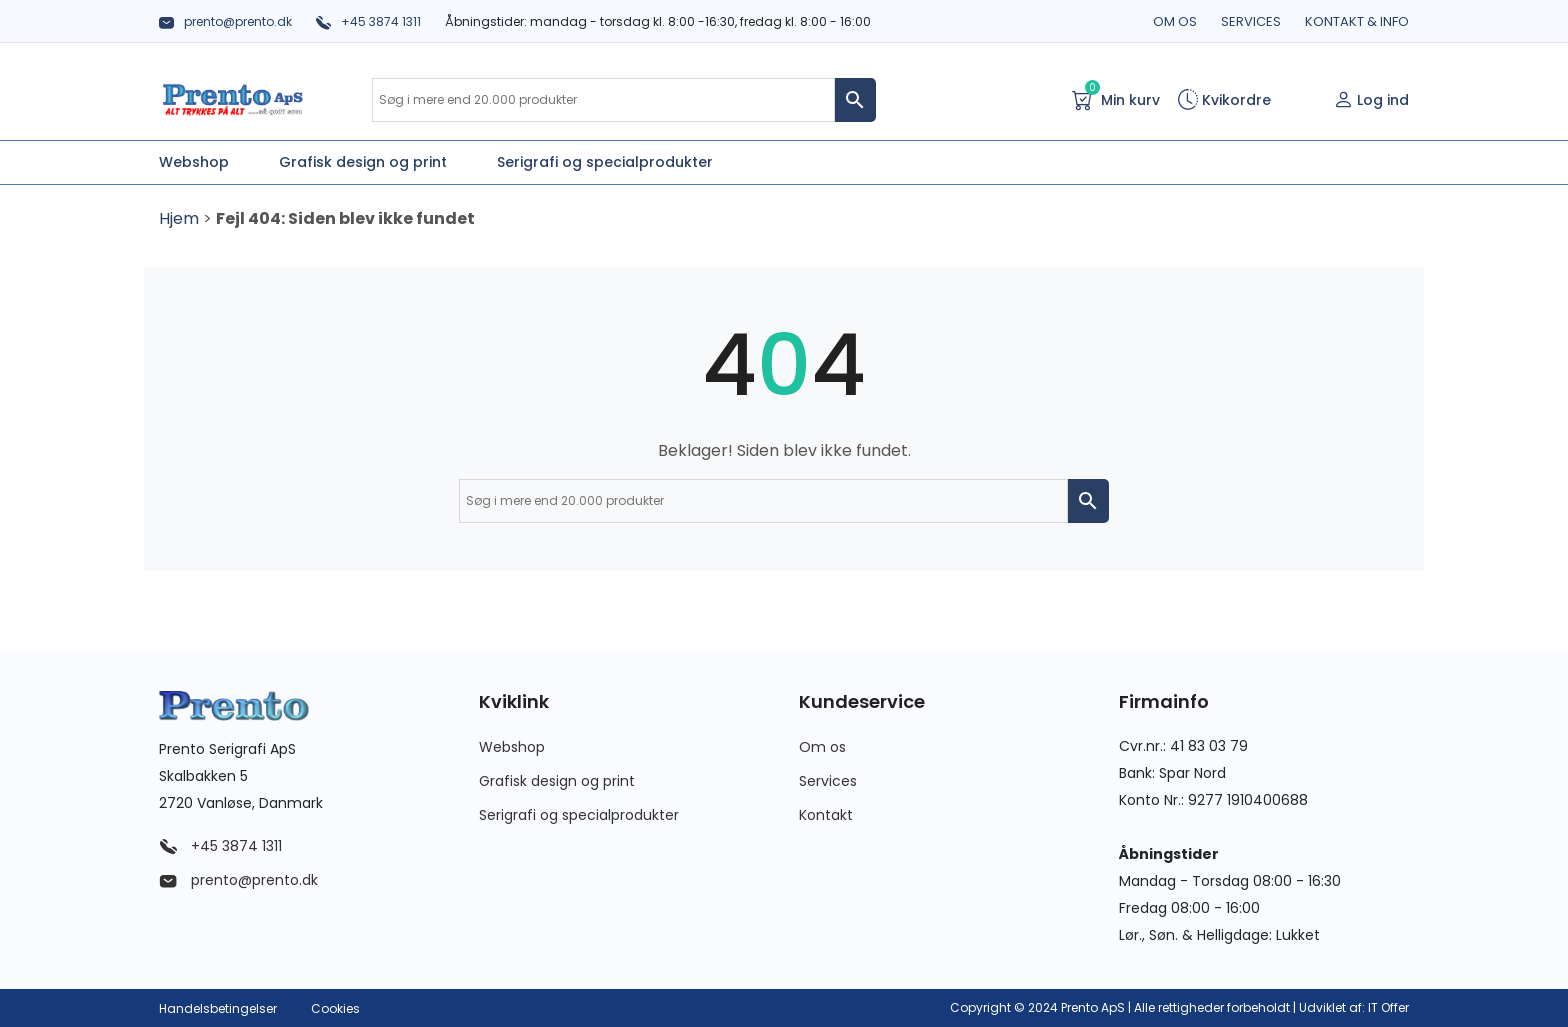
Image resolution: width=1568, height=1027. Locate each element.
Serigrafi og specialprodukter (579, 815)
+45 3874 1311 (368, 21)
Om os (1175, 21)
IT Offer (1388, 1007)
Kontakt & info (1357, 21)
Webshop (512, 747)
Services (1251, 21)
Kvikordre (1224, 100)
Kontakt (826, 815)
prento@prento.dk (225, 21)
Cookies (335, 1008)
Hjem (179, 218)
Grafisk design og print (557, 781)
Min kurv (1116, 98)
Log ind (1371, 100)
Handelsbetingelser (218, 1008)
